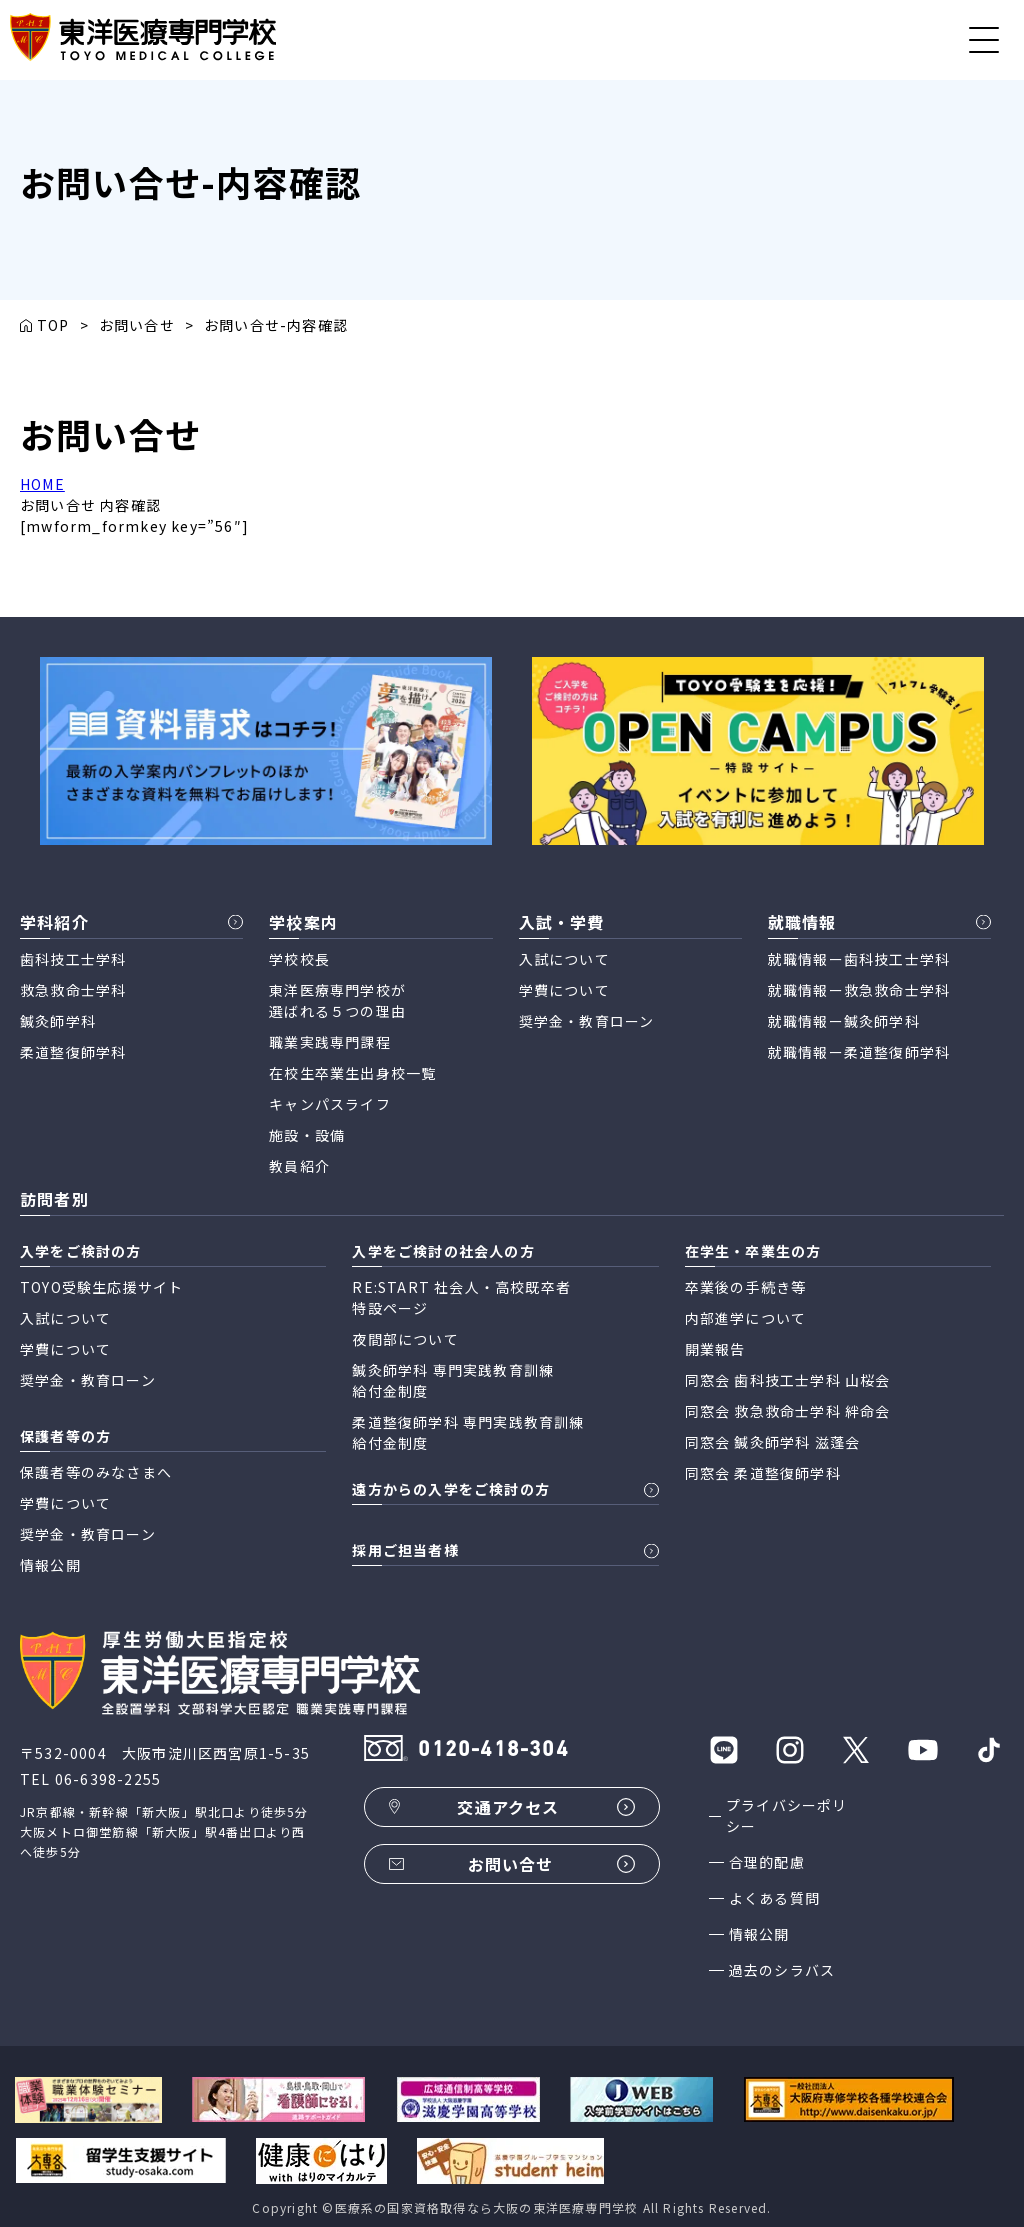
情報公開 (759, 1934)
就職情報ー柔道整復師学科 (859, 1052)
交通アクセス (508, 1807)
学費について (564, 990)
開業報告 (715, 1349)
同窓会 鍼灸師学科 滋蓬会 (773, 1442)
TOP (53, 325)
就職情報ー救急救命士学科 (859, 990)
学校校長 (299, 959)
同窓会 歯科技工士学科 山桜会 (788, 1380)
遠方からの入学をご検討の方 (451, 1489)
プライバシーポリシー (787, 1815)
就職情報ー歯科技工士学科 (859, 959)
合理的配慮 (767, 1862)
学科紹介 (54, 922)
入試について (564, 959)
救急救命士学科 (73, 990)
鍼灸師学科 (58, 1021)
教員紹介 (299, 1166)
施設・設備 (307, 1135)
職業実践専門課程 (330, 1042)
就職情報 (802, 922)
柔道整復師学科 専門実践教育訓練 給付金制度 (468, 1432)
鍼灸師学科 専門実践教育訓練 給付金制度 (453, 1380)
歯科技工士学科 (73, 959)
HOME (42, 484)
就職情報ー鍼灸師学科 (844, 1021)
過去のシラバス (782, 1970)
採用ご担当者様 (405, 1550)
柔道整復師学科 (73, 1052)
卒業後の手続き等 (746, 1287)
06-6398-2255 (108, 1779)
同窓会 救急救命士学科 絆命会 (788, 1411)
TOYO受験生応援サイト (101, 1287)
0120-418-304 (493, 1750)
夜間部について (405, 1339)
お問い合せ (137, 325)
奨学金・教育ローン (587, 1021)
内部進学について (746, 1318)
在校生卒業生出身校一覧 (352, 1073)
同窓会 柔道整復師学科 (763, 1473)
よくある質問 (774, 1898)
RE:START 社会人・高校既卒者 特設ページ (461, 1297)
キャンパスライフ (330, 1104)
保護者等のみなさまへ (96, 1472)
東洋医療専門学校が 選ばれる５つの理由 (337, 1000)
